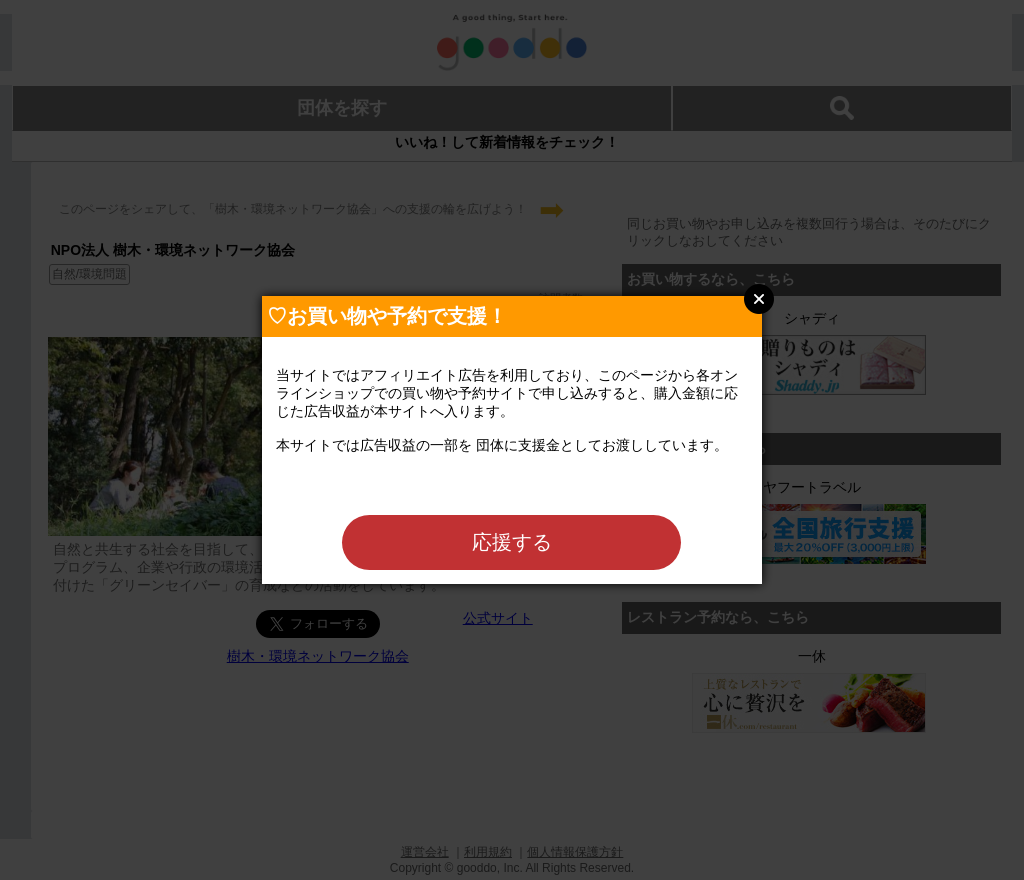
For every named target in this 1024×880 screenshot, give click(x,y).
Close (759, 299)
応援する (512, 542)
